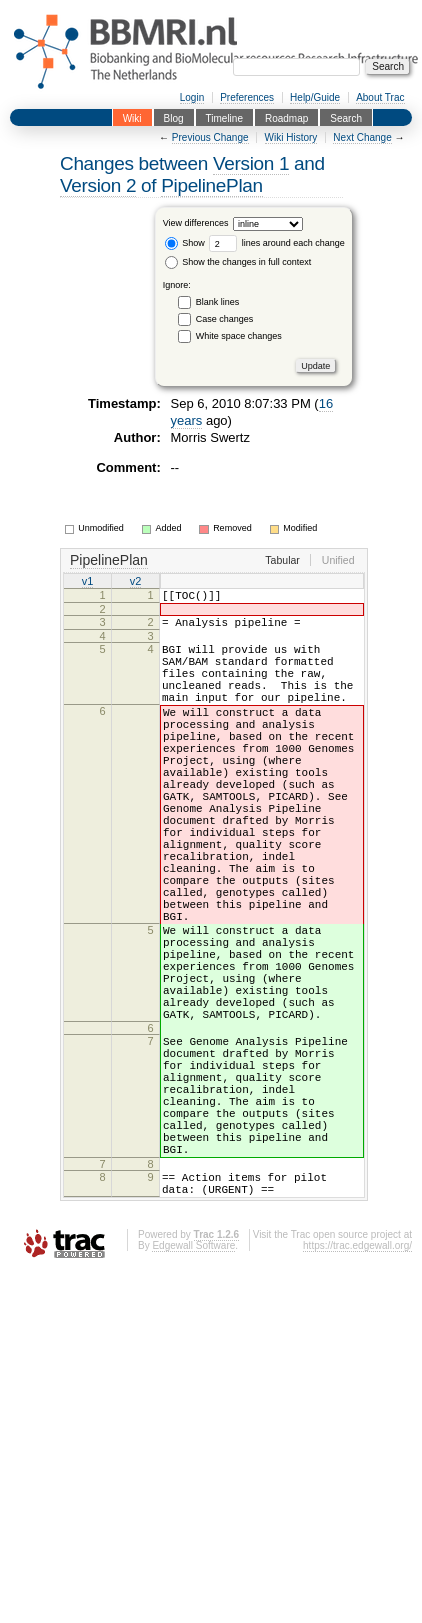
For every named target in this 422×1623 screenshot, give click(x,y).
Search (346, 117)
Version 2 (98, 185)
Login (192, 97)
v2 (136, 582)
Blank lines (218, 302)
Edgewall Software (193, 1353)
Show (185, 243)
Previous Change (210, 137)
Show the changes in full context (238, 262)
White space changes (239, 336)
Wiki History (291, 137)
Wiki (132, 117)
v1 (88, 582)
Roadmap (286, 117)
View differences (196, 224)
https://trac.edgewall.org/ (357, 1353)
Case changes (225, 319)
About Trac (380, 97)
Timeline (224, 117)
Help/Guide (315, 97)
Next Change (362, 137)
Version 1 (251, 163)
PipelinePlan (212, 185)
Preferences (247, 97)
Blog (174, 117)
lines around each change (277, 243)
